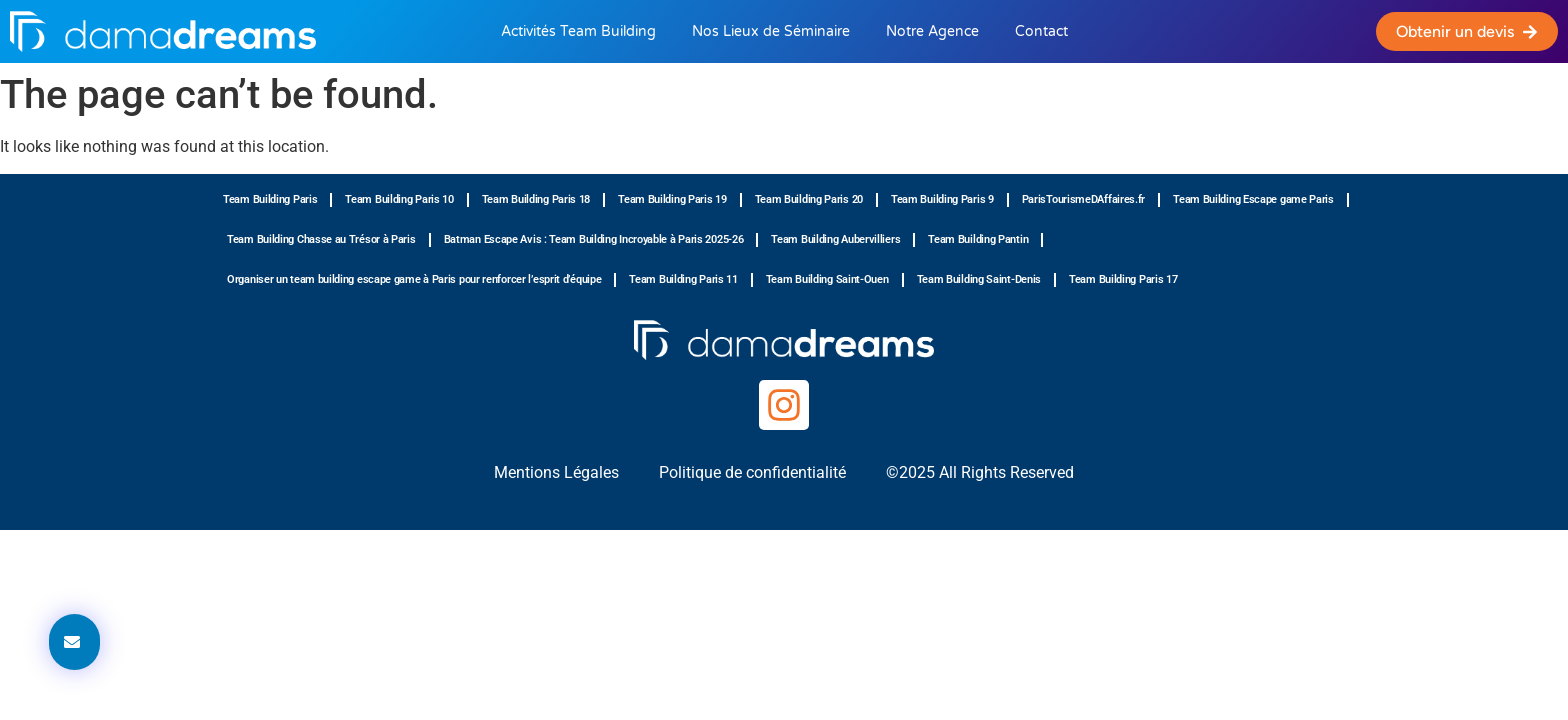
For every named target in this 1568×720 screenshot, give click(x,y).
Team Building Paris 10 (399, 199)
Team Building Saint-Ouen (827, 279)
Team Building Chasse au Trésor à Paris (321, 239)
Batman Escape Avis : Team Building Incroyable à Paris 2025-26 (594, 239)
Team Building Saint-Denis (979, 279)
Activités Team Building (578, 31)
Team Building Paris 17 (1123, 279)
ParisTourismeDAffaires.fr (1084, 199)
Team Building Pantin (978, 239)
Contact (1041, 31)
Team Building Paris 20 (809, 199)
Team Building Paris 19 (672, 199)
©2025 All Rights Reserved (980, 472)
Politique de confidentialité (752, 472)
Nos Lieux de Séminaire (771, 31)
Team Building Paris (270, 199)
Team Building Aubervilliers (835, 239)
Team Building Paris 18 (536, 199)
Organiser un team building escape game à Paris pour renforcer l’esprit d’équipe (414, 279)
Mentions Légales (556, 472)
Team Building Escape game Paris (1253, 199)
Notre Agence (932, 31)
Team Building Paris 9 (942, 199)
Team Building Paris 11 (683, 279)
